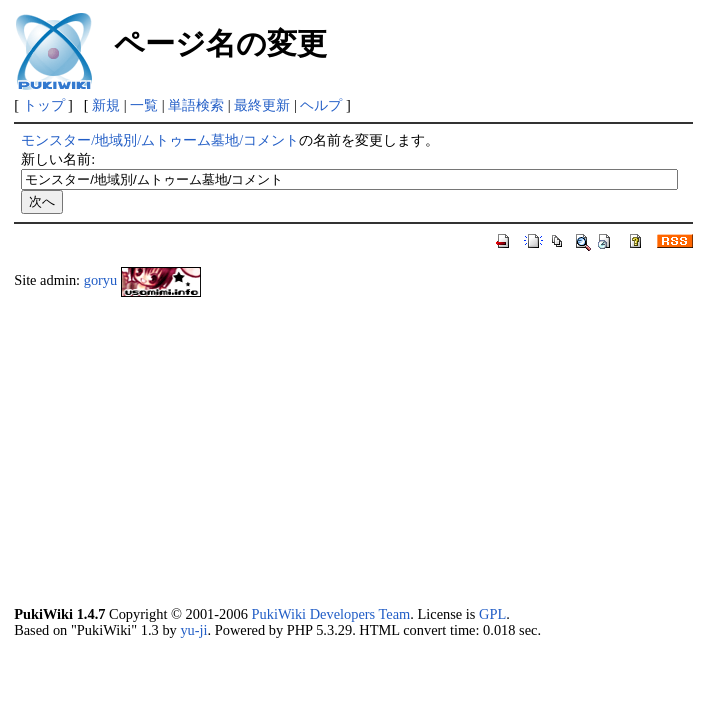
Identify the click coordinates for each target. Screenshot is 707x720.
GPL (492, 614)
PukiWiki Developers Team (330, 614)
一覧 (144, 105)
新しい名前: (58, 159)
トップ (44, 105)
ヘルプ (321, 105)
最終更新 (262, 105)
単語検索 (196, 105)
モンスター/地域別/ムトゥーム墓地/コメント (160, 140)
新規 (106, 105)
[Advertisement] (353, 451)
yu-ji (193, 630)
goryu (101, 280)
